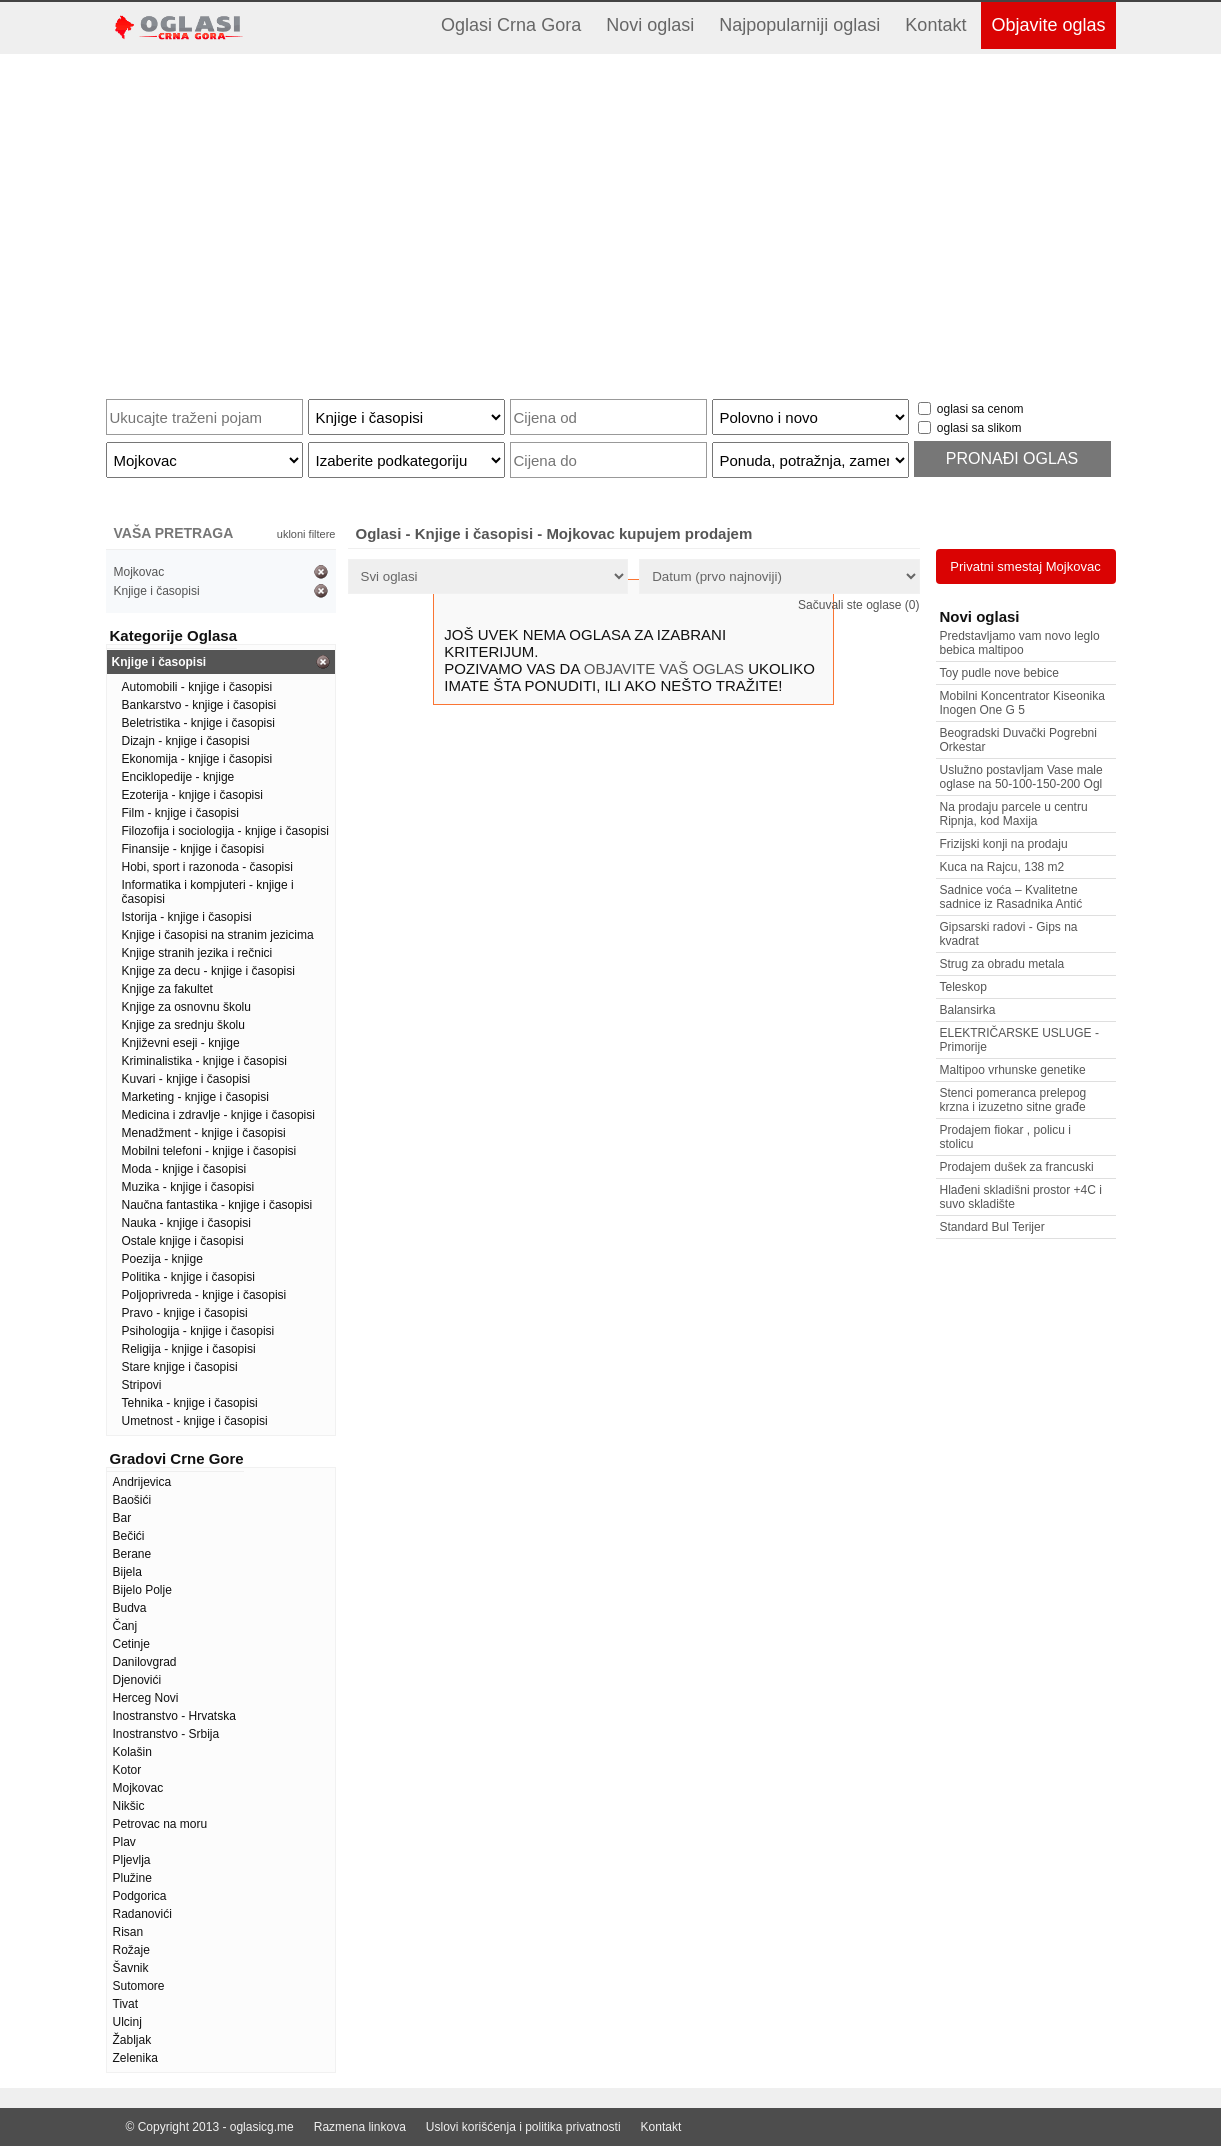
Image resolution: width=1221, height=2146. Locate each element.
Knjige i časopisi (157, 591)
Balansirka (968, 1010)
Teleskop (963, 987)
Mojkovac (139, 572)
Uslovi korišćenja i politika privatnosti (523, 2127)
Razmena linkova (360, 2127)
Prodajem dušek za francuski (1017, 1167)
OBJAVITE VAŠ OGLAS (664, 668)
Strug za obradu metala (1002, 964)
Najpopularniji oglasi (799, 25)
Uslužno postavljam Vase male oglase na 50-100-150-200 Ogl (1021, 777)
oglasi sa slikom (979, 428)
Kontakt (935, 25)
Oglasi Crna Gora (511, 25)
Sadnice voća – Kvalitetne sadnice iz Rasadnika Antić (1011, 897)
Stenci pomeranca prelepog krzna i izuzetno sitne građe (1013, 1100)
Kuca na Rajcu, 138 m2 (1002, 867)
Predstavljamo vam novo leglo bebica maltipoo (1020, 643)
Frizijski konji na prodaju (1004, 844)
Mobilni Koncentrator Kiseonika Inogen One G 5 (1022, 703)
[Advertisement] (611, 219)
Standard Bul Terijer (992, 1227)
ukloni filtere (306, 534)
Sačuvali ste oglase (858, 605)
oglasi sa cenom (980, 409)
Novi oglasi (650, 25)
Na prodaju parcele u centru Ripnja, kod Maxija (1014, 814)
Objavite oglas (1048, 25)
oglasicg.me (262, 2127)
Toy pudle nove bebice (999, 673)
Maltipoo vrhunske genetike (1013, 1070)
